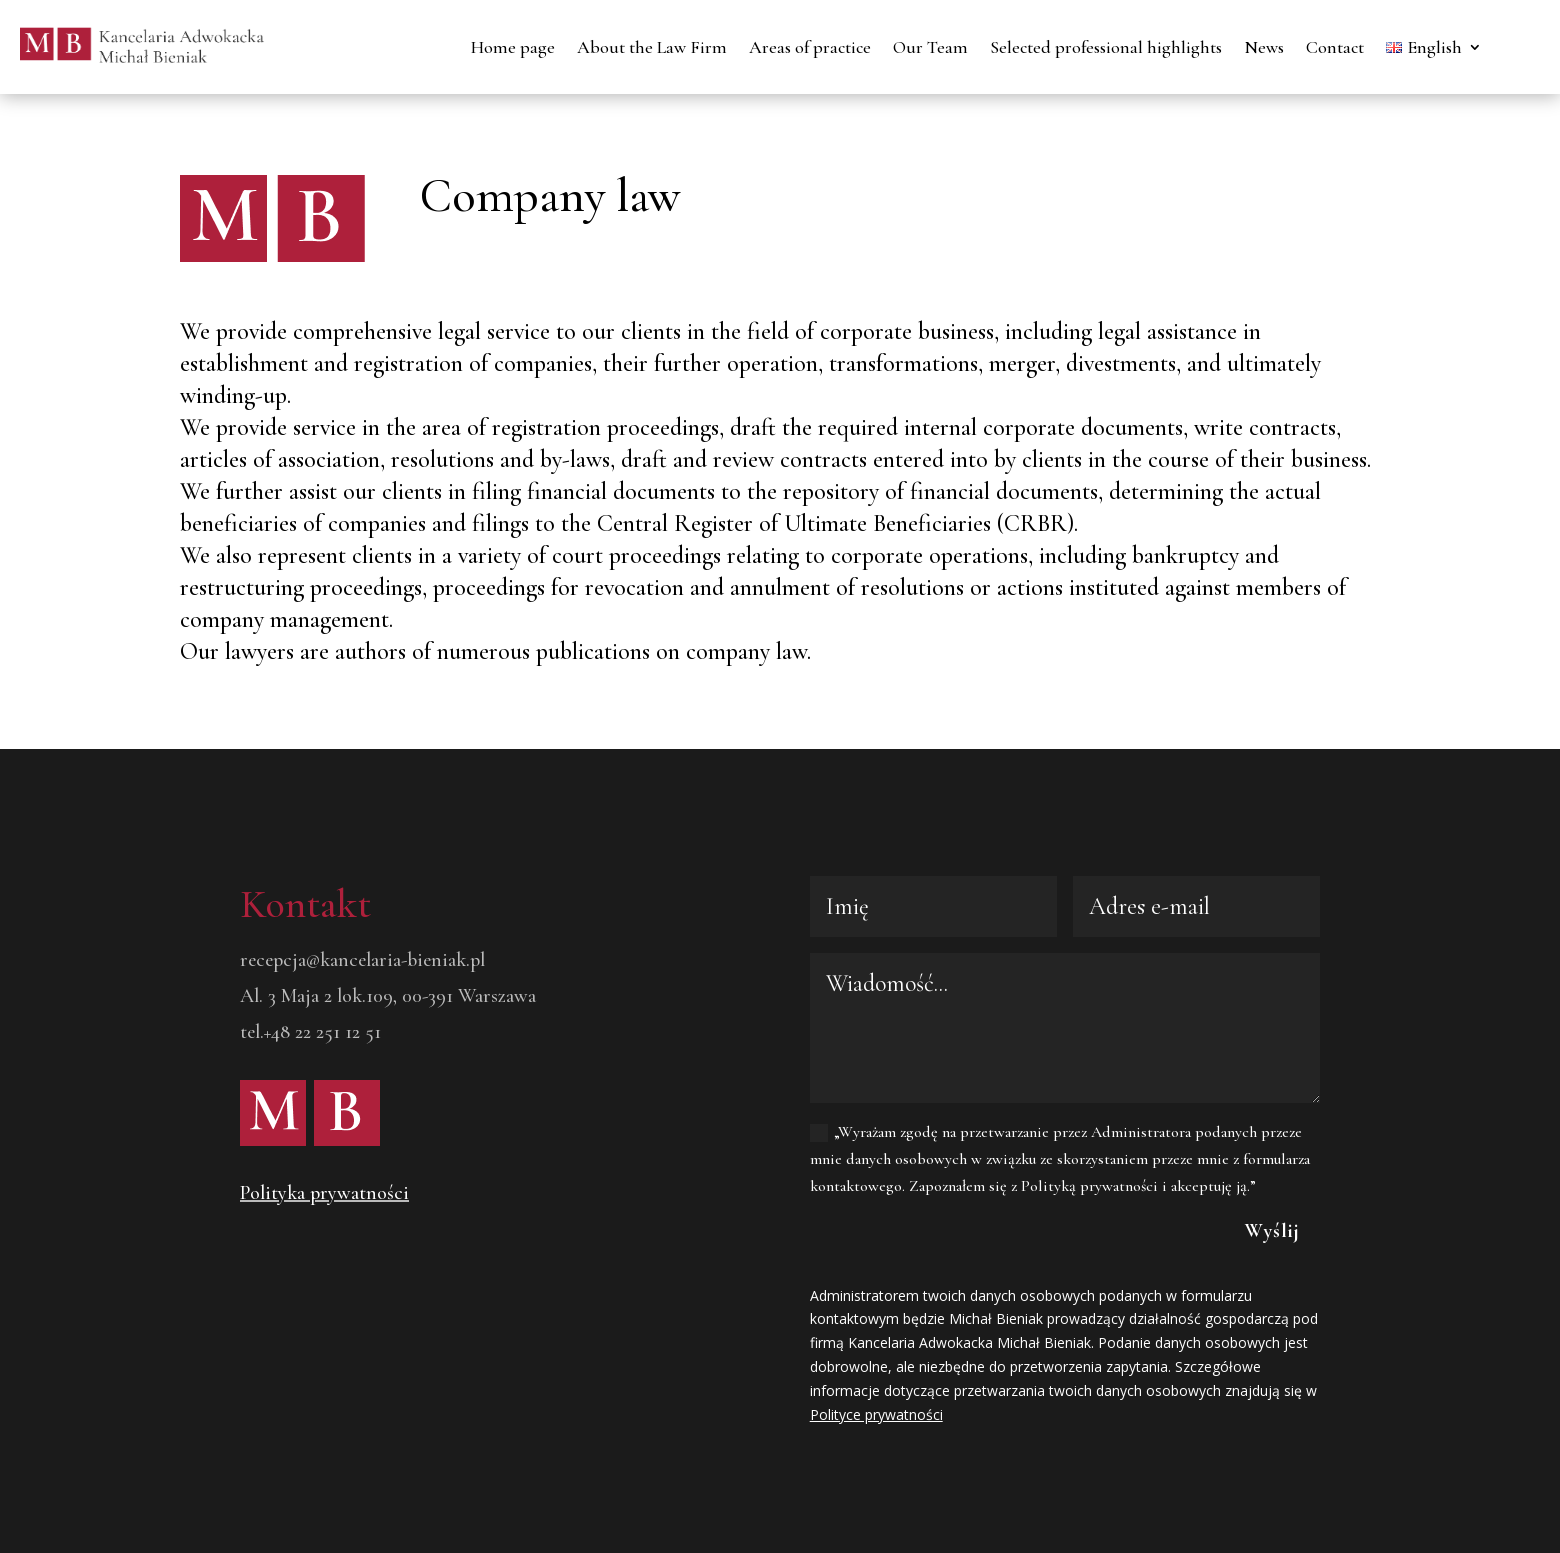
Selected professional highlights (1106, 47)
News (1264, 47)
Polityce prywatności (876, 1414)
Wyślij (1272, 1231)
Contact (1335, 47)
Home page (513, 47)
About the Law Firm (652, 47)
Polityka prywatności (324, 1193)
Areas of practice (810, 47)
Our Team (930, 47)
